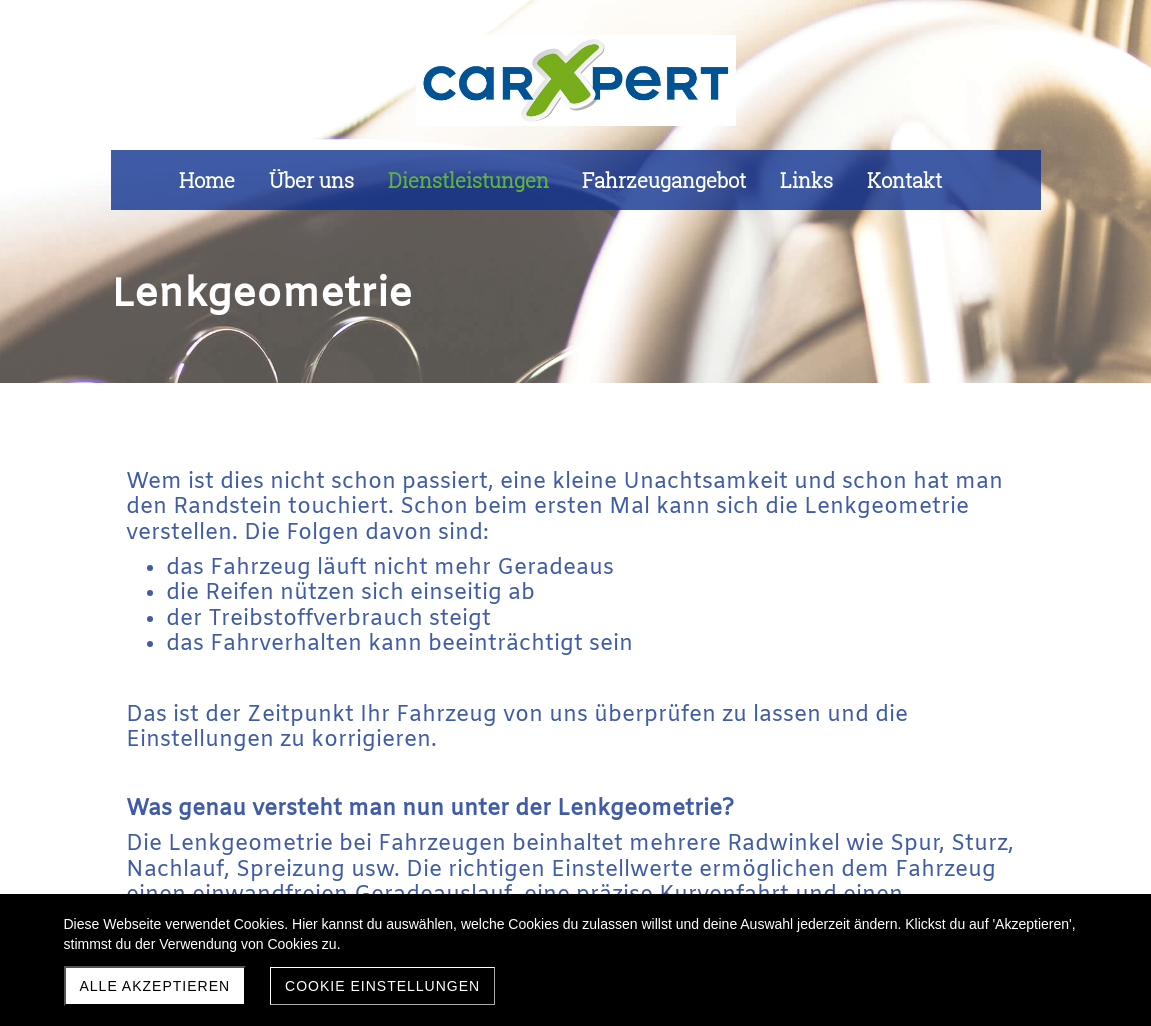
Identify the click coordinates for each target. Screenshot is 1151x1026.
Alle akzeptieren (155, 986)
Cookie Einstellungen (382, 986)
